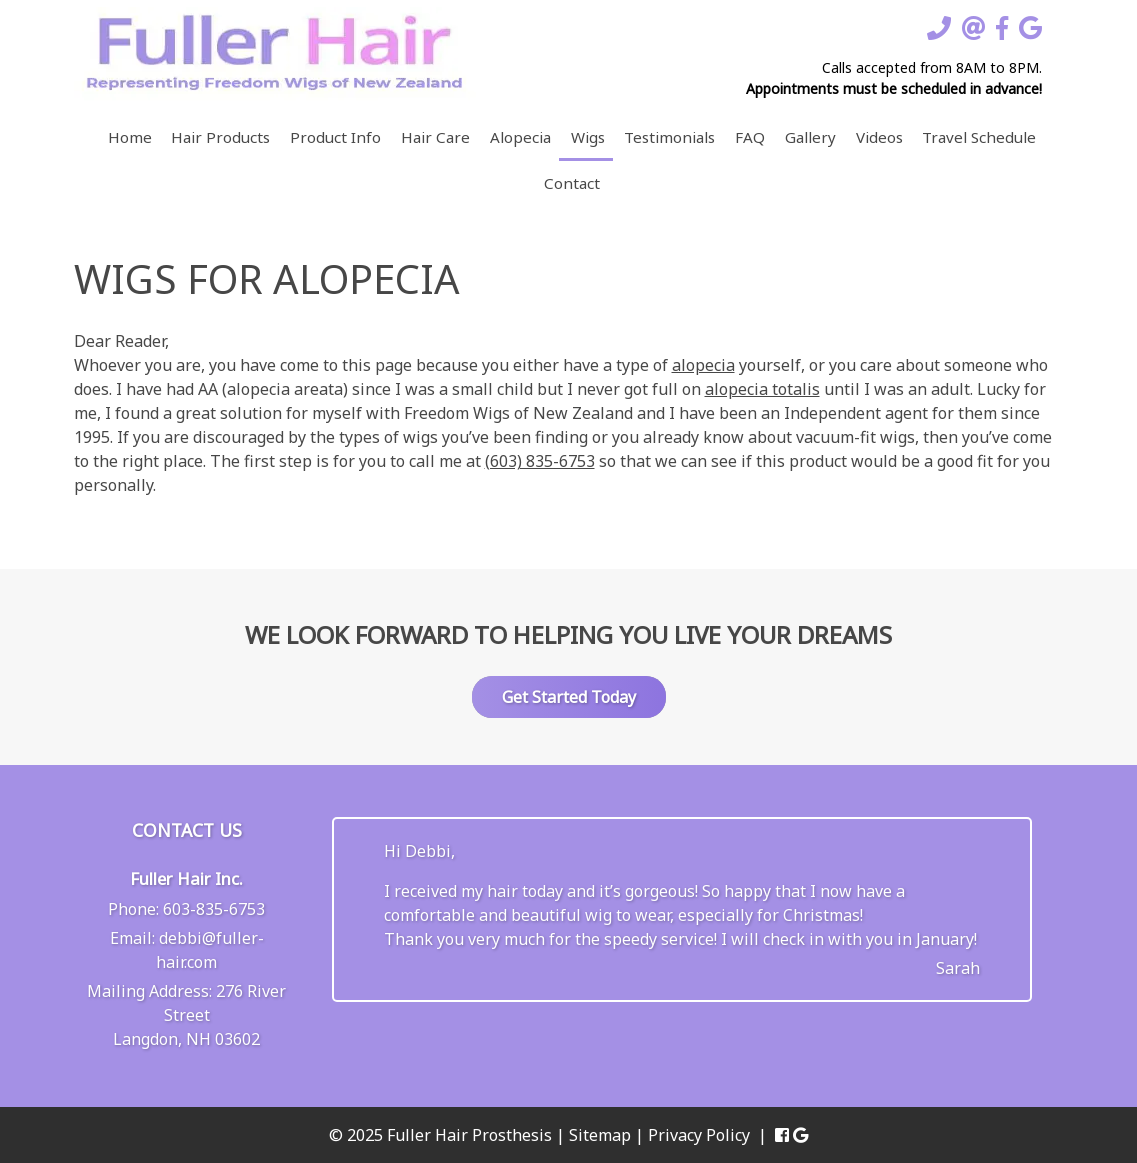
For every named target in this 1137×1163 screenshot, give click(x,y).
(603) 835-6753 (540, 461)
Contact (572, 183)
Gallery (810, 137)
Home (130, 137)
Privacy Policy (699, 1135)
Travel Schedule (979, 137)
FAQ (750, 137)
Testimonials (669, 137)
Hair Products (220, 137)
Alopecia (520, 137)
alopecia (703, 365)
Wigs (588, 137)
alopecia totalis (762, 389)
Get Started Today (569, 697)
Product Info (335, 137)
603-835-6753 (214, 909)
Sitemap (600, 1135)
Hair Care (435, 137)
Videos (879, 137)
